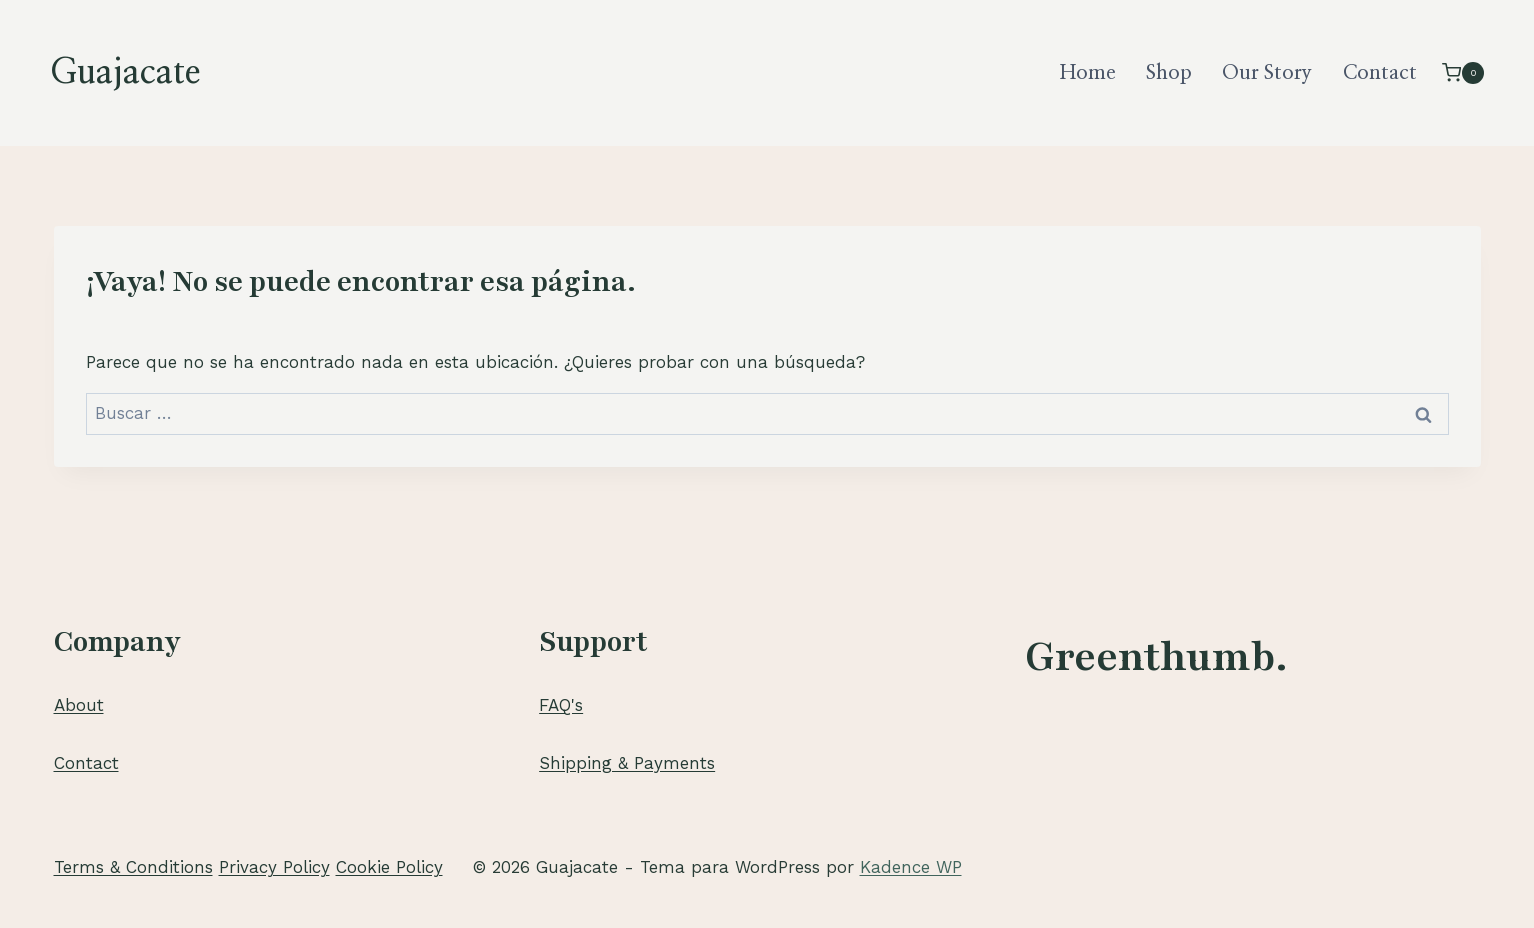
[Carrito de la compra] (1463, 72)
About (79, 705)
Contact (1380, 73)
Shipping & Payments (627, 763)
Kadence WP (911, 867)
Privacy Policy (274, 867)
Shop (1169, 73)
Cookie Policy (389, 867)
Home (1088, 73)
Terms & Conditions (133, 867)
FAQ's (561, 705)
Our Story (1267, 73)
